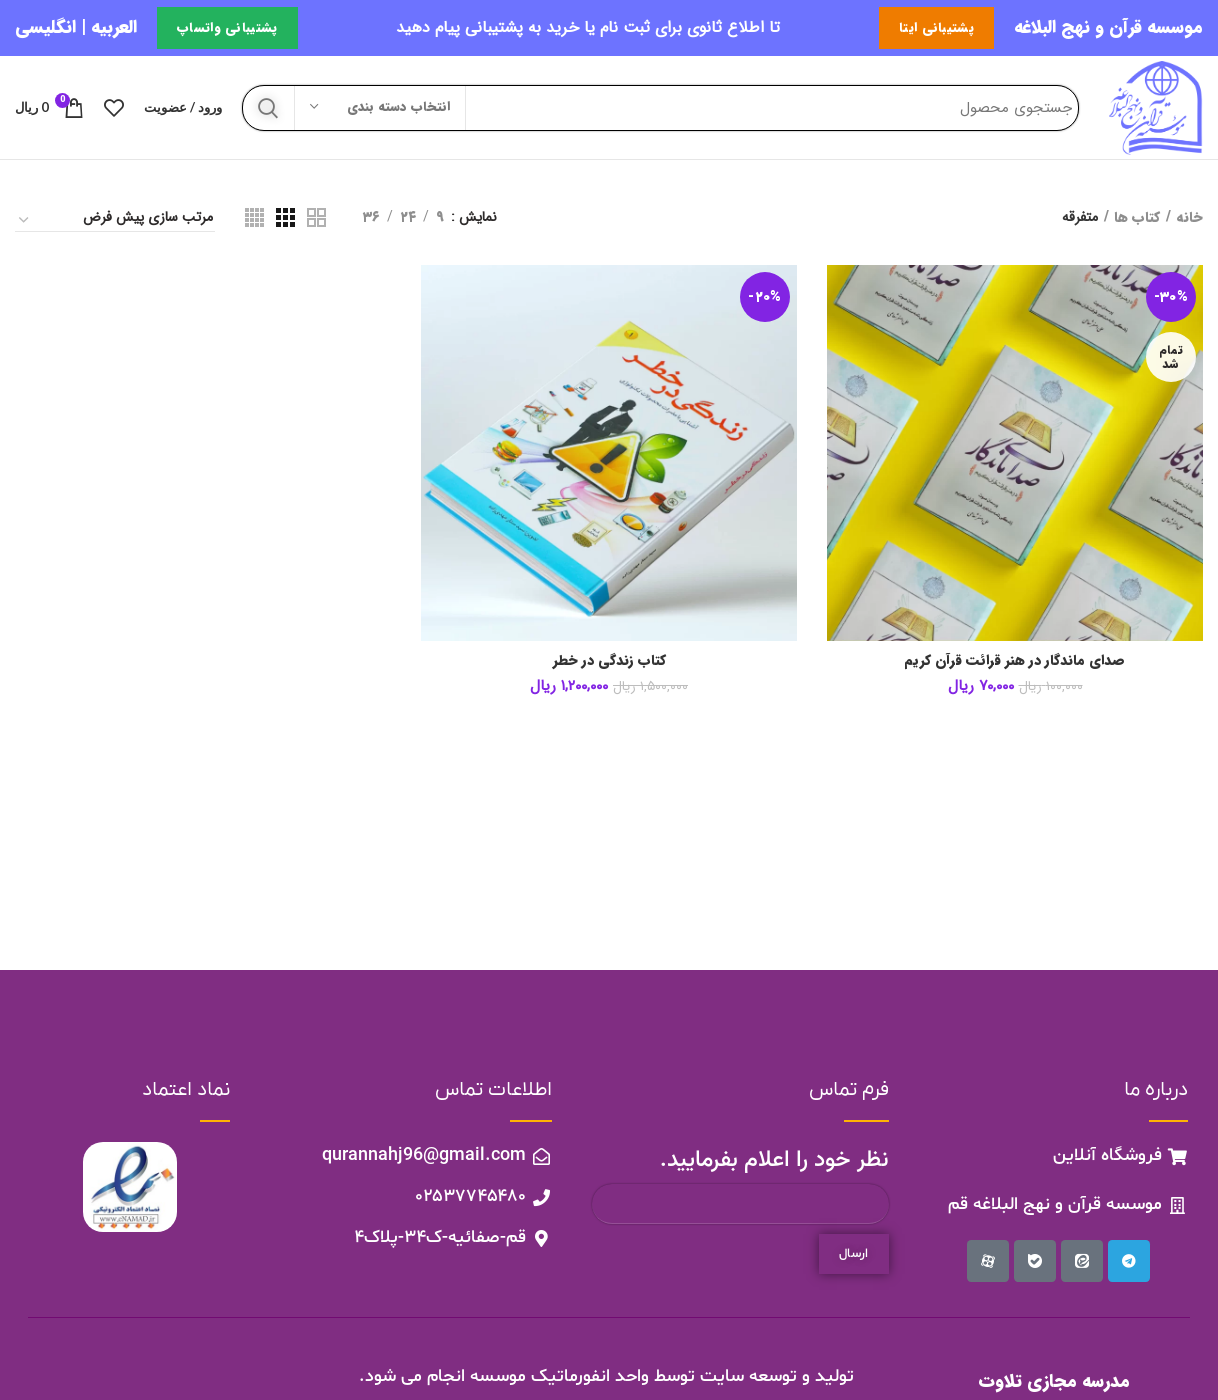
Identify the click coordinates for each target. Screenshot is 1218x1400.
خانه (1189, 218)
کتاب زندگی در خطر (609, 661)
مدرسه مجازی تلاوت (1054, 1382)
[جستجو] (660, 108)
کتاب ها (1137, 218)
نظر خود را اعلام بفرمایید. (774, 1161)
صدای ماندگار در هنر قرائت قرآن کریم (1015, 661)
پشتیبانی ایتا (936, 27)
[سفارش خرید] (115, 221)
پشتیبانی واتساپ (227, 27)
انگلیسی (45, 27)
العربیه (114, 27)
